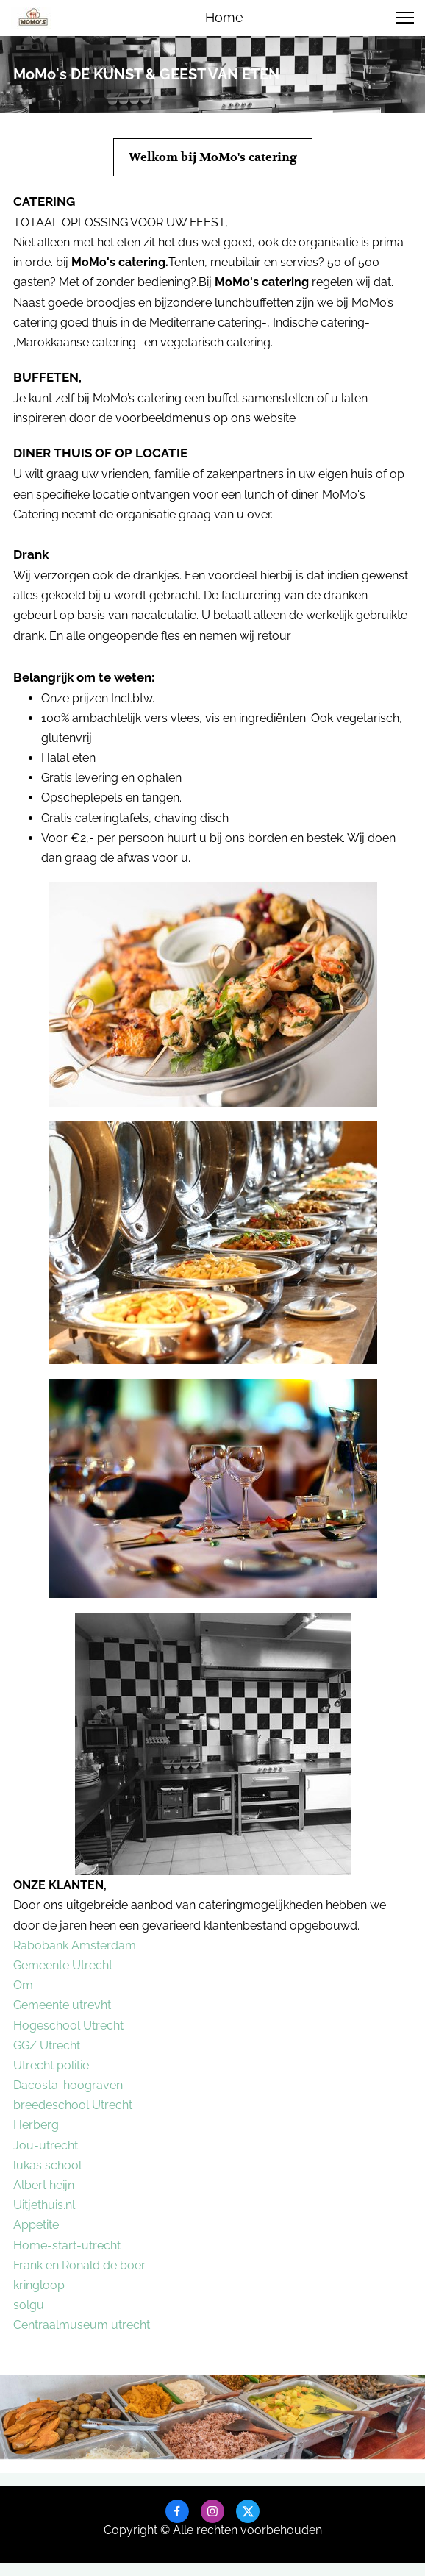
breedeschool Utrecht (72, 2105)
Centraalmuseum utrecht (83, 2325)
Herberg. (37, 2125)
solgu (28, 2305)
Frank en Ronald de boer (79, 2265)
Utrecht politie (51, 2065)
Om (23, 1985)
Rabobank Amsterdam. (75, 1945)
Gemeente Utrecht (64, 1965)
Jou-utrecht (45, 2145)
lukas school (47, 2165)
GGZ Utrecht (46, 2045)
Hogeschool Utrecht (68, 2026)
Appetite (36, 2225)
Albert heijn (43, 2185)
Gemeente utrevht (62, 2005)
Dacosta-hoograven (68, 2085)
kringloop (39, 2285)
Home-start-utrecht (67, 2245)
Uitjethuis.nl (44, 2205)
